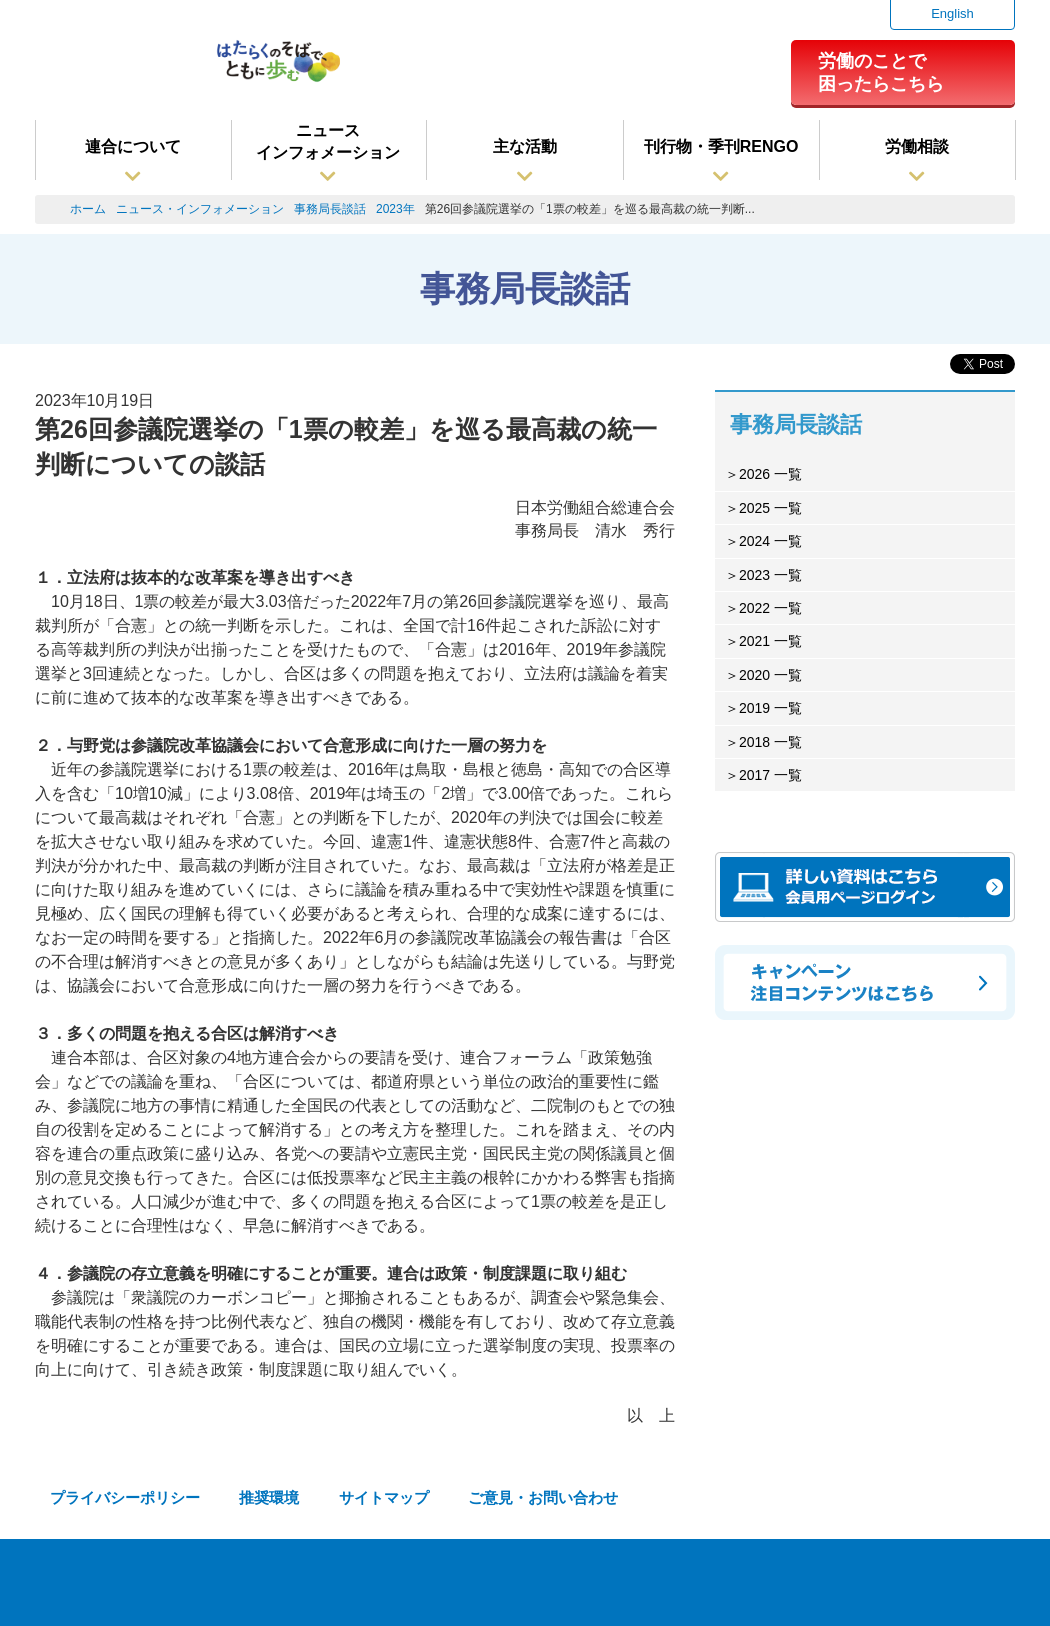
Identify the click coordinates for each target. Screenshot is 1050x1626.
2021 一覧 (770, 641)
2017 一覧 (770, 775)
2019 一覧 (770, 708)
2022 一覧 (770, 608)
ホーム (88, 209)
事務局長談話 (330, 209)
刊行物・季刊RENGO (721, 146)
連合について (133, 146)
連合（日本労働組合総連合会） (116, 69)
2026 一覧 (770, 474)
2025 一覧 (770, 508)
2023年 (395, 209)
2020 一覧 (770, 675)
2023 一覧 (770, 575)
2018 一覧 (770, 742)
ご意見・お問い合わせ (543, 1497)
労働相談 (917, 146)
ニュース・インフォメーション (200, 209)
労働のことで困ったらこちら (881, 72)
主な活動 (525, 146)
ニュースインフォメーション (328, 141)
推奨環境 (269, 1497)
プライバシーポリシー (125, 1497)
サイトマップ (384, 1497)
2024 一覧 (770, 541)
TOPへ (1000, 1586)
